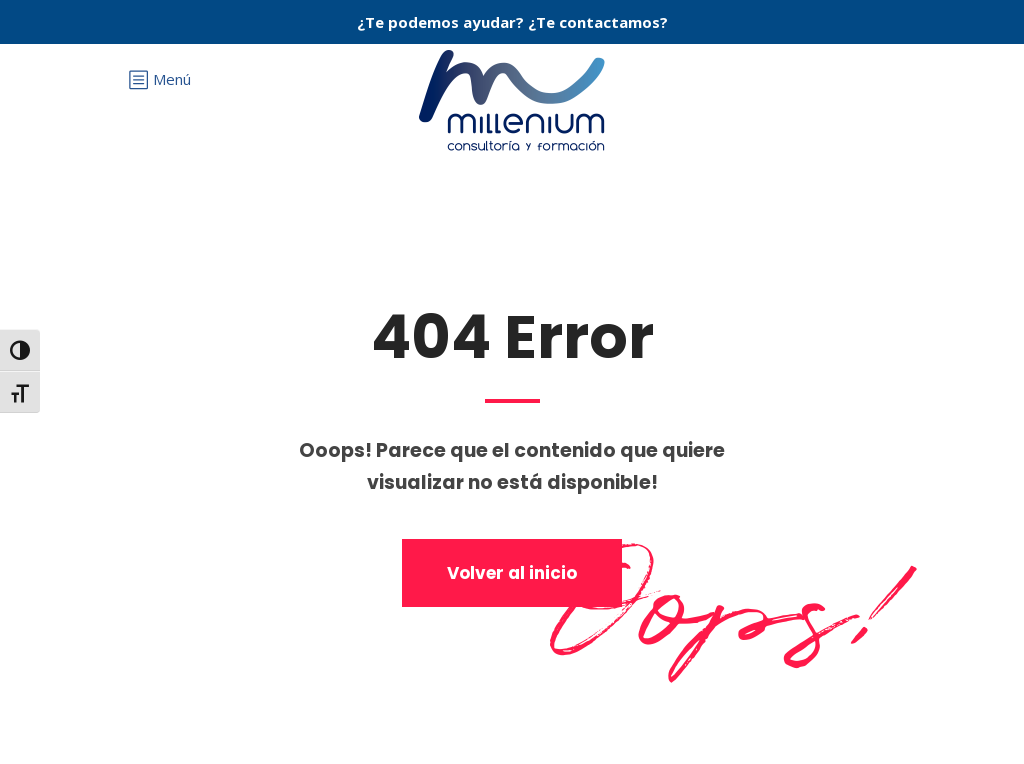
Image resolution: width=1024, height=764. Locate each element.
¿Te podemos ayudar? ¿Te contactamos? (512, 22)
